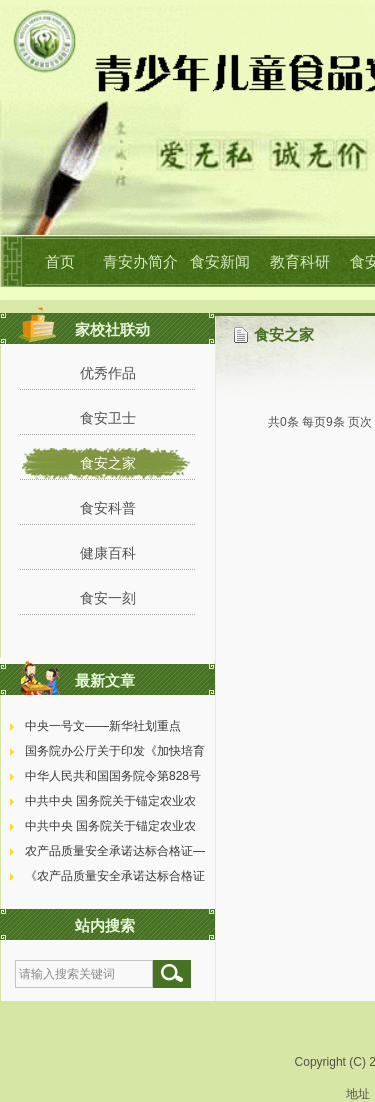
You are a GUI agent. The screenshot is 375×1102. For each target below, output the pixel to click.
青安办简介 (140, 261)
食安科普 (108, 508)
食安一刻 (108, 598)
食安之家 (108, 463)
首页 (60, 261)
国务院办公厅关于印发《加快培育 (115, 751)
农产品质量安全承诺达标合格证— (115, 851)
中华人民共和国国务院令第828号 (113, 776)
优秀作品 (108, 373)
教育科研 (300, 261)
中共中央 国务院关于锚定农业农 (110, 801)
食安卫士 (108, 418)
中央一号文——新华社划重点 (103, 726)
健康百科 (108, 553)
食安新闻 (220, 261)
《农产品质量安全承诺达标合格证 (115, 876)
